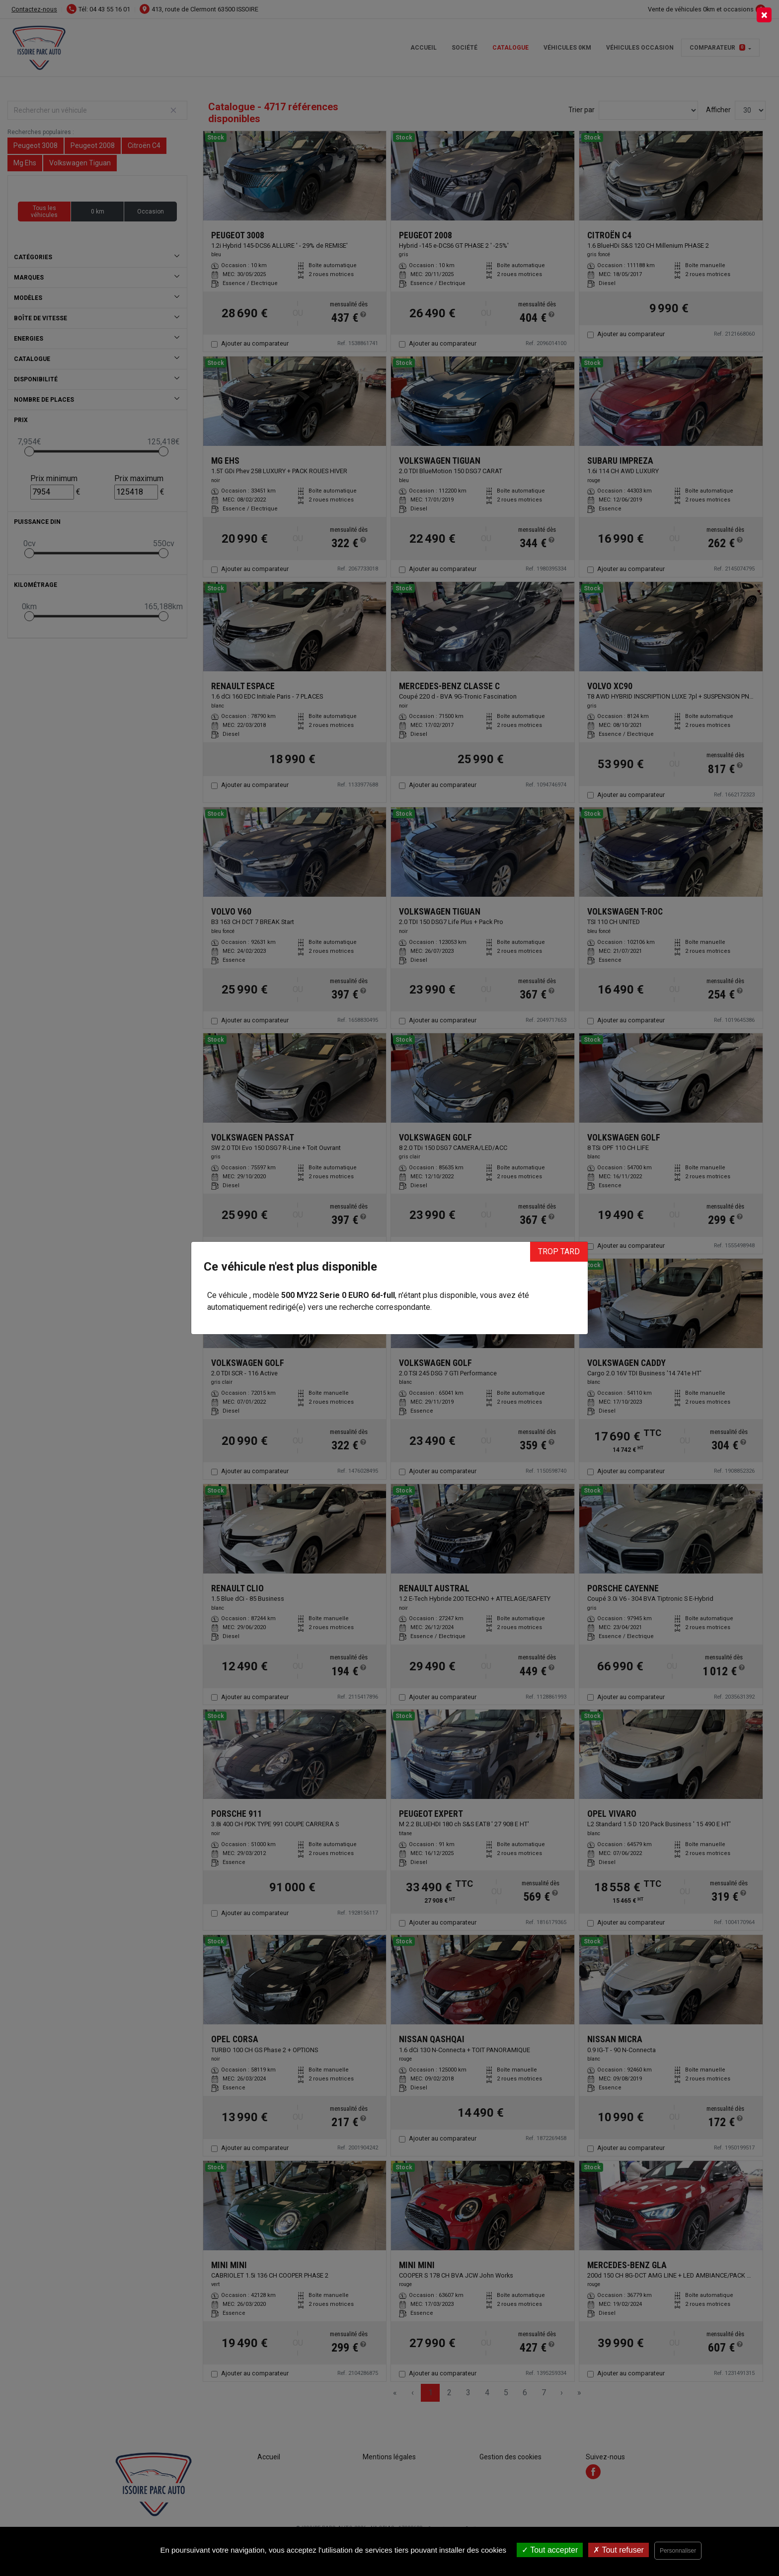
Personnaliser (678, 2550)
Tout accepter (550, 2550)
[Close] (764, 14)
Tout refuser (618, 2550)
